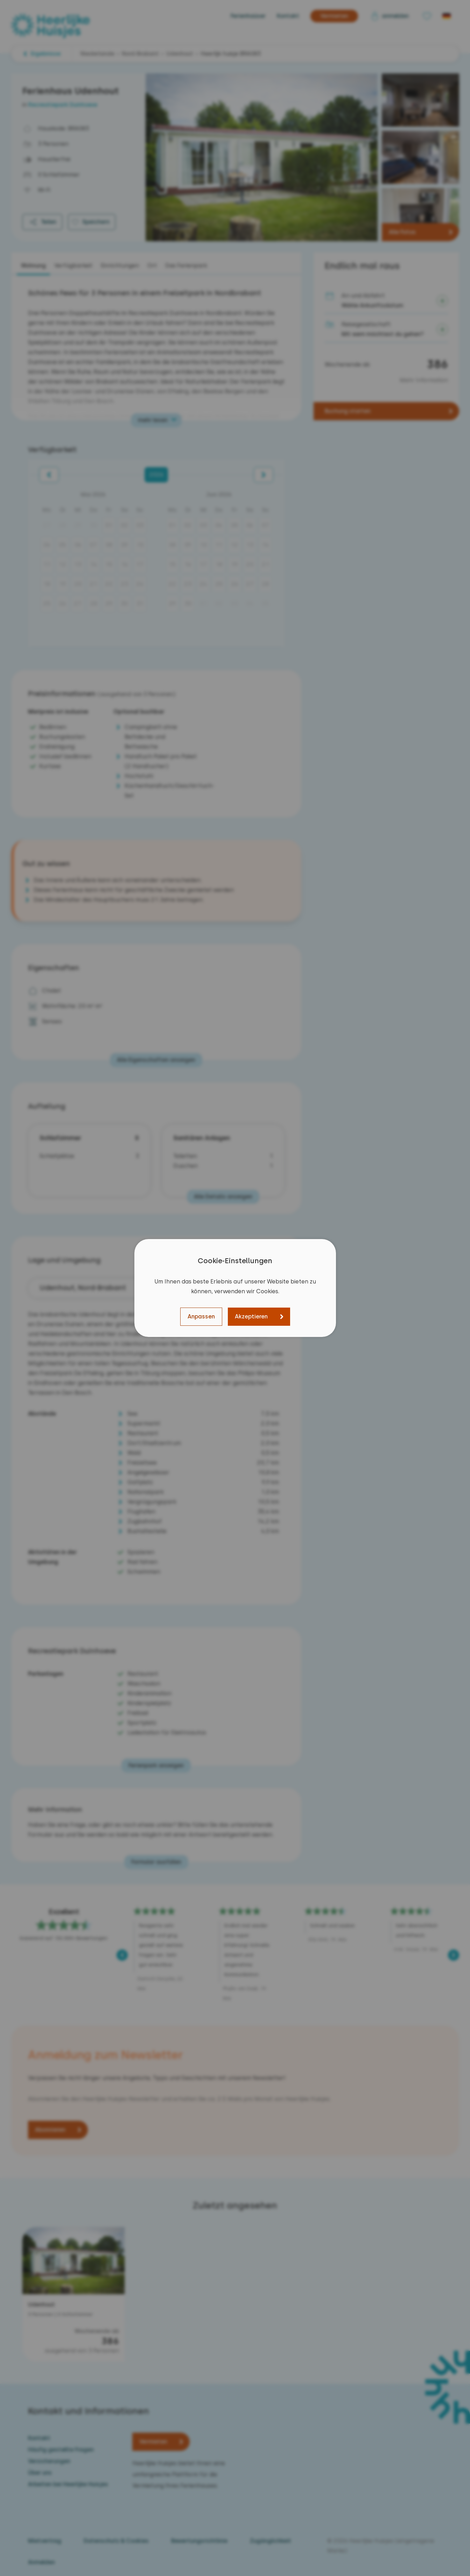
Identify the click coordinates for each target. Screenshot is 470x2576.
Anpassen (201, 1316)
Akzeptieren (251, 1316)
